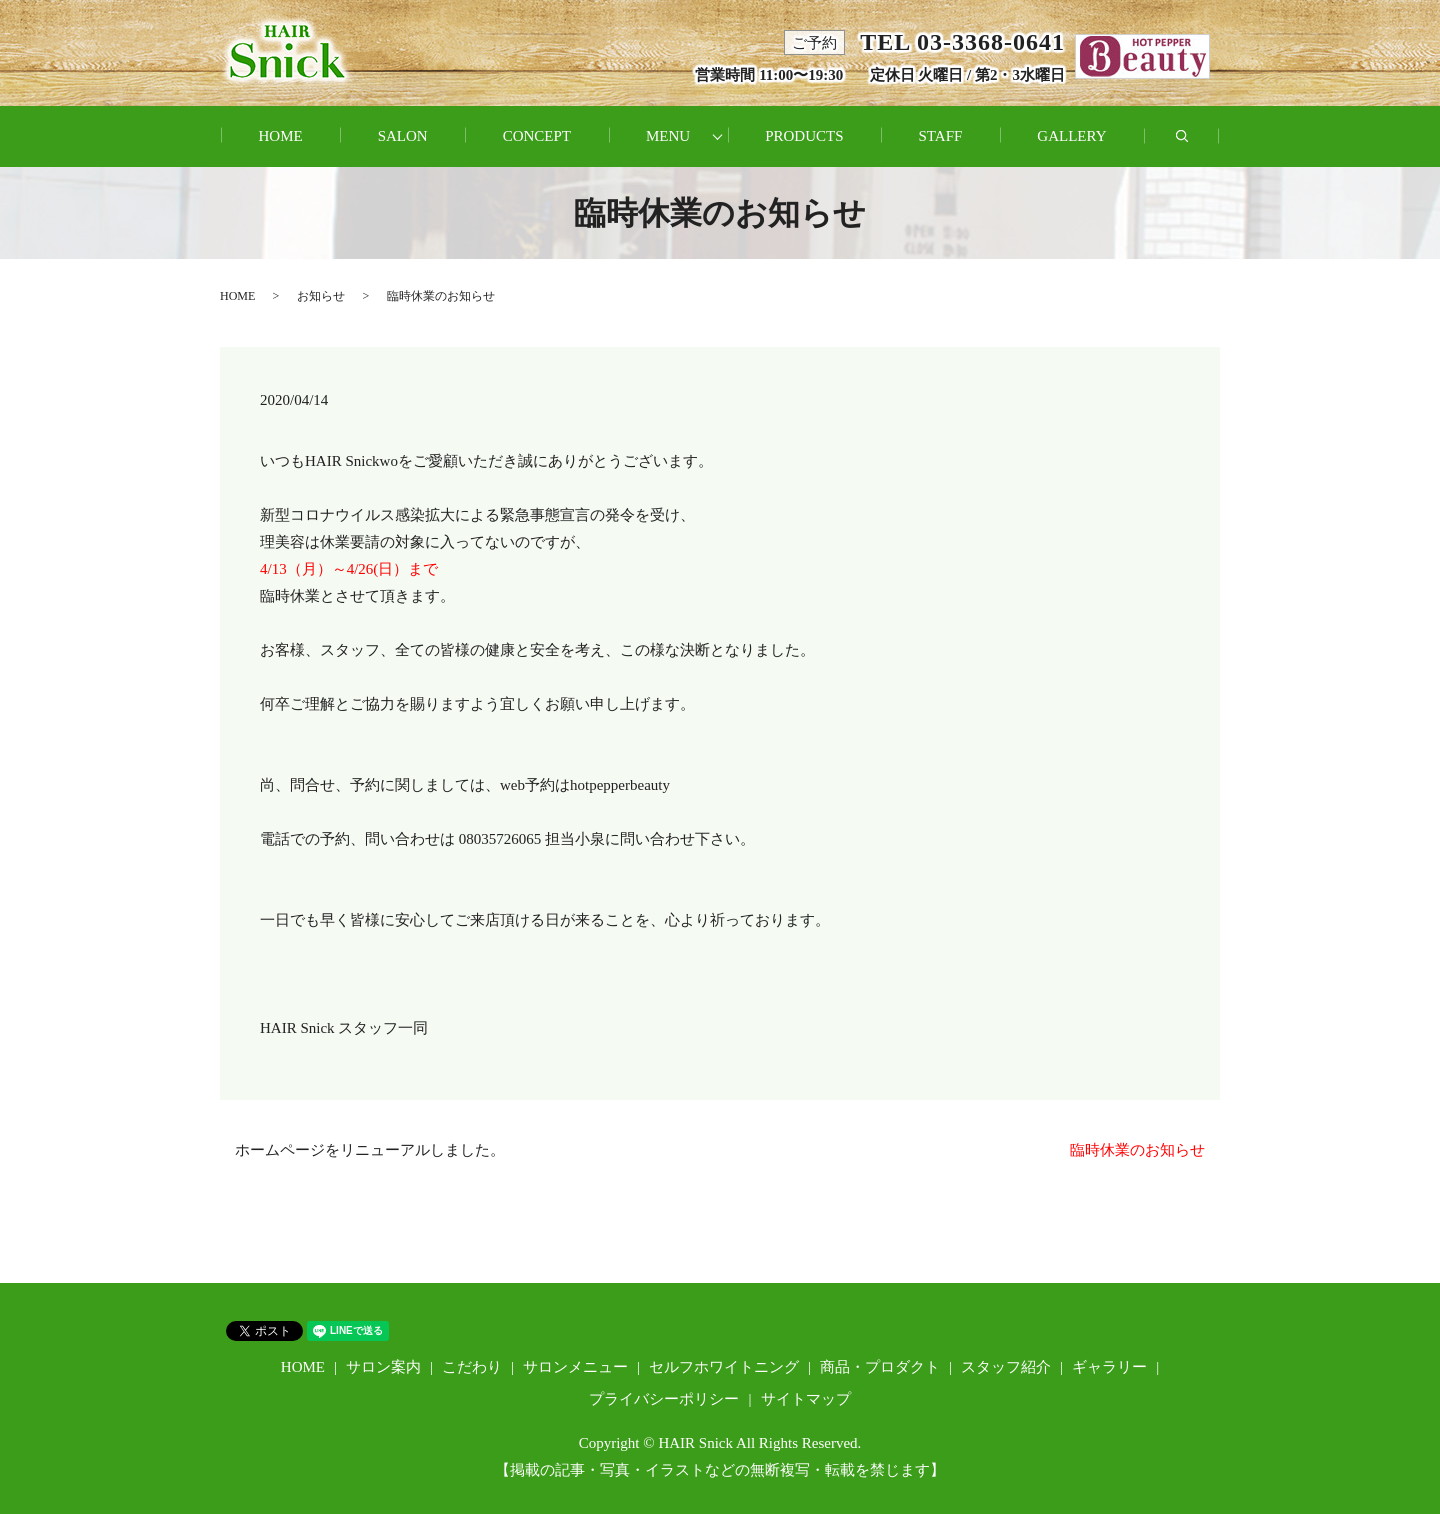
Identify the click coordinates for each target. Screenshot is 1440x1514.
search (1201, 147)
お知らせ (321, 296)
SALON (403, 136)
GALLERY (1071, 136)
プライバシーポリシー (664, 1399)
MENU (668, 136)
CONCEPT (537, 136)
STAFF (941, 136)
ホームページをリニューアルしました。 (370, 1150)
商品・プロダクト (880, 1367)
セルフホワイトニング (724, 1367)
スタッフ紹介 (1006, 1367)
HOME (280, 136)
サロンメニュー (575, 1367)
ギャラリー (1109, 1367)
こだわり (472, 1367)
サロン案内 (383, 1367)
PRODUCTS (804, 136)
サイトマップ (806, 1399)
